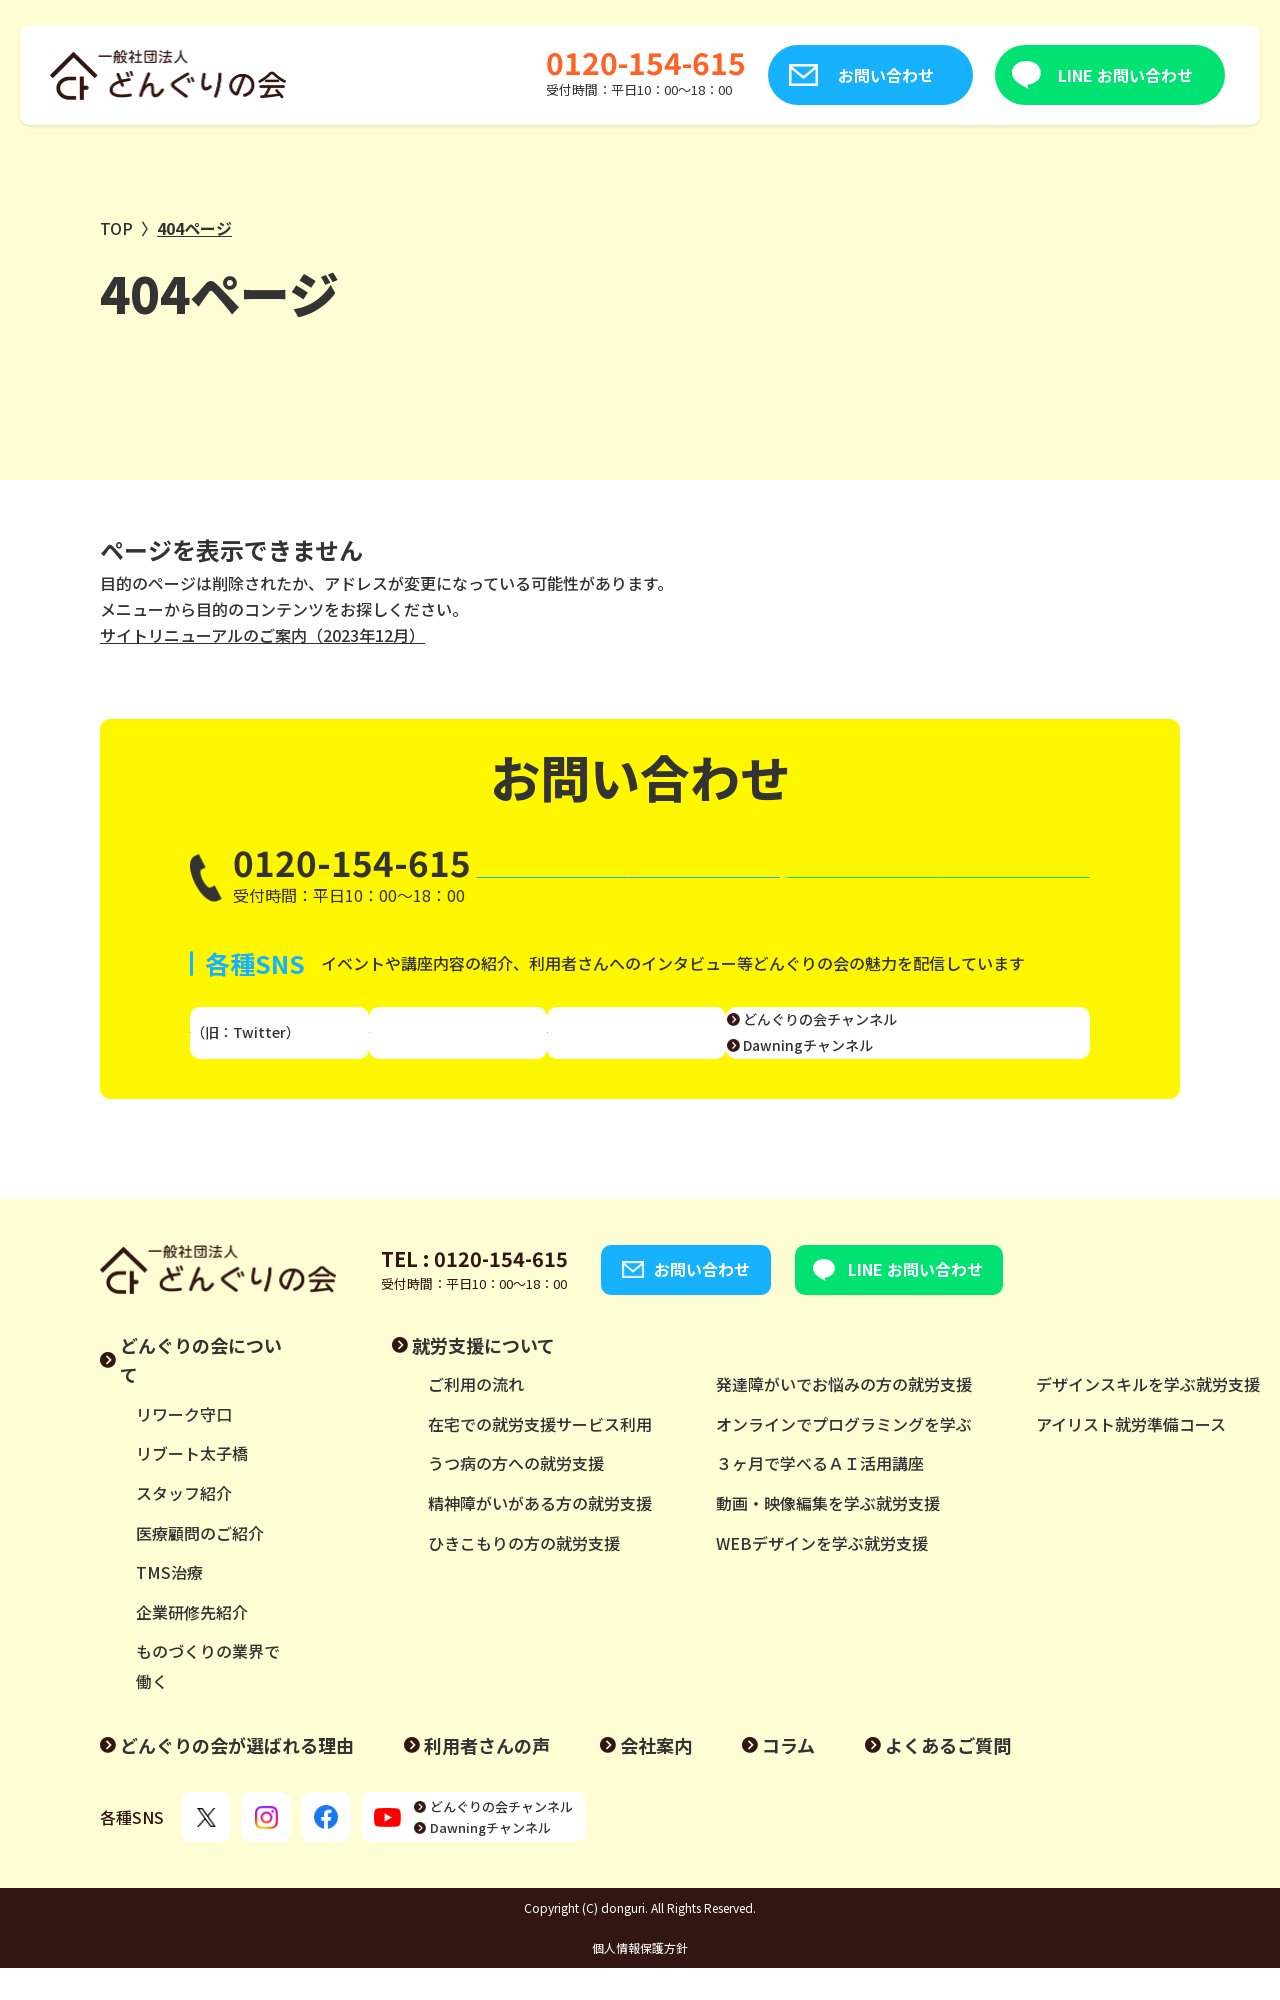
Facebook (642, 1052)
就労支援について (483, 1376)
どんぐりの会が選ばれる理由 (237, 1776)
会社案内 (656, 1776)
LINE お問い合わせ (1021, 75)
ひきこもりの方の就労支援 (524, 1574)
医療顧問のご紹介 (200, 1564)
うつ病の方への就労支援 (516, 1495)
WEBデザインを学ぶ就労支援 (822, 1574)
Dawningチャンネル (970, 1064)
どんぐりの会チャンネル (982, 1039)
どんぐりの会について (201, 1391)
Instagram (474, 1052)
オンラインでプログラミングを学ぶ (844, 1456)
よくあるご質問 (948, 1776)
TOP (116, 228)
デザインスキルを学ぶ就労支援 (1148, 1416)
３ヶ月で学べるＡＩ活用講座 (820, 1495)
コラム (788, 1776)
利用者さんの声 (487, 1776)
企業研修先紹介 (192, 1644)
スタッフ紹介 (184, 1525)
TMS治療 (169, 1604)
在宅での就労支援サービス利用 (540, 1456)
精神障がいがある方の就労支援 (540, 1535)
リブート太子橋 (192, 1485)
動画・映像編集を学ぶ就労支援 (828, 1535)
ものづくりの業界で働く (208, 1698)
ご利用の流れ (476, 1416)
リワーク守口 (184, 1446)
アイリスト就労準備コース (1131, 1456)
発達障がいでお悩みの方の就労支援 (844, 1416)
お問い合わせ (782, 75)
